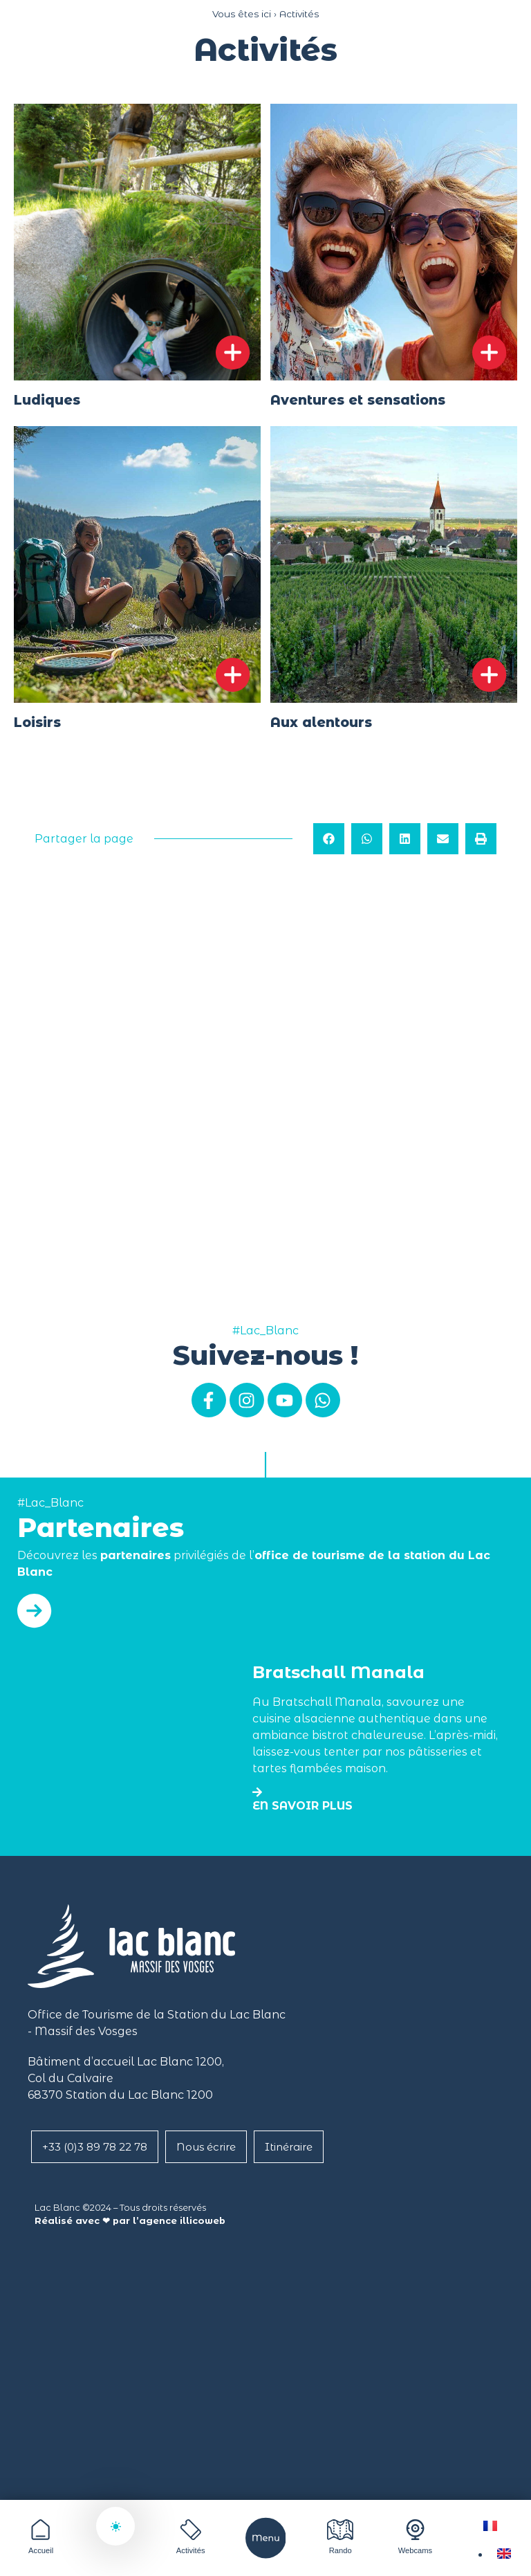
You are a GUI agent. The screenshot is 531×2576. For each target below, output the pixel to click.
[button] (328, 838)
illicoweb (202, 2221)
